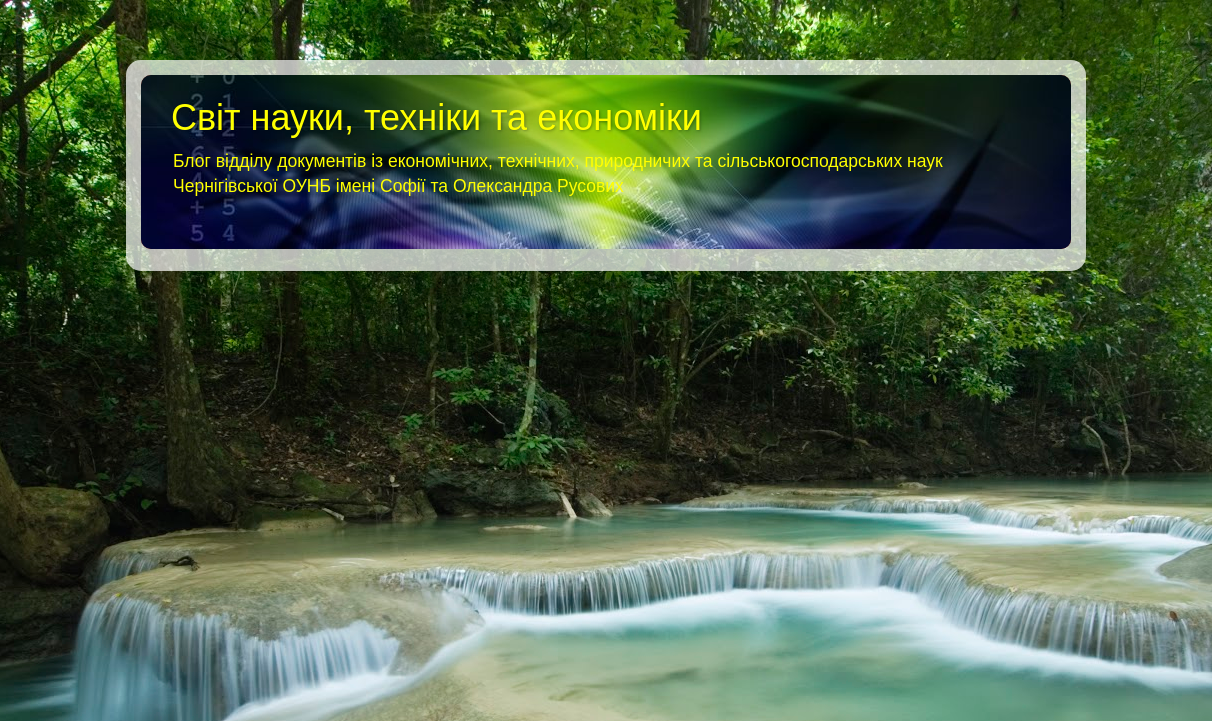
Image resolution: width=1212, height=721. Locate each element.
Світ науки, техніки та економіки (436, 117)
